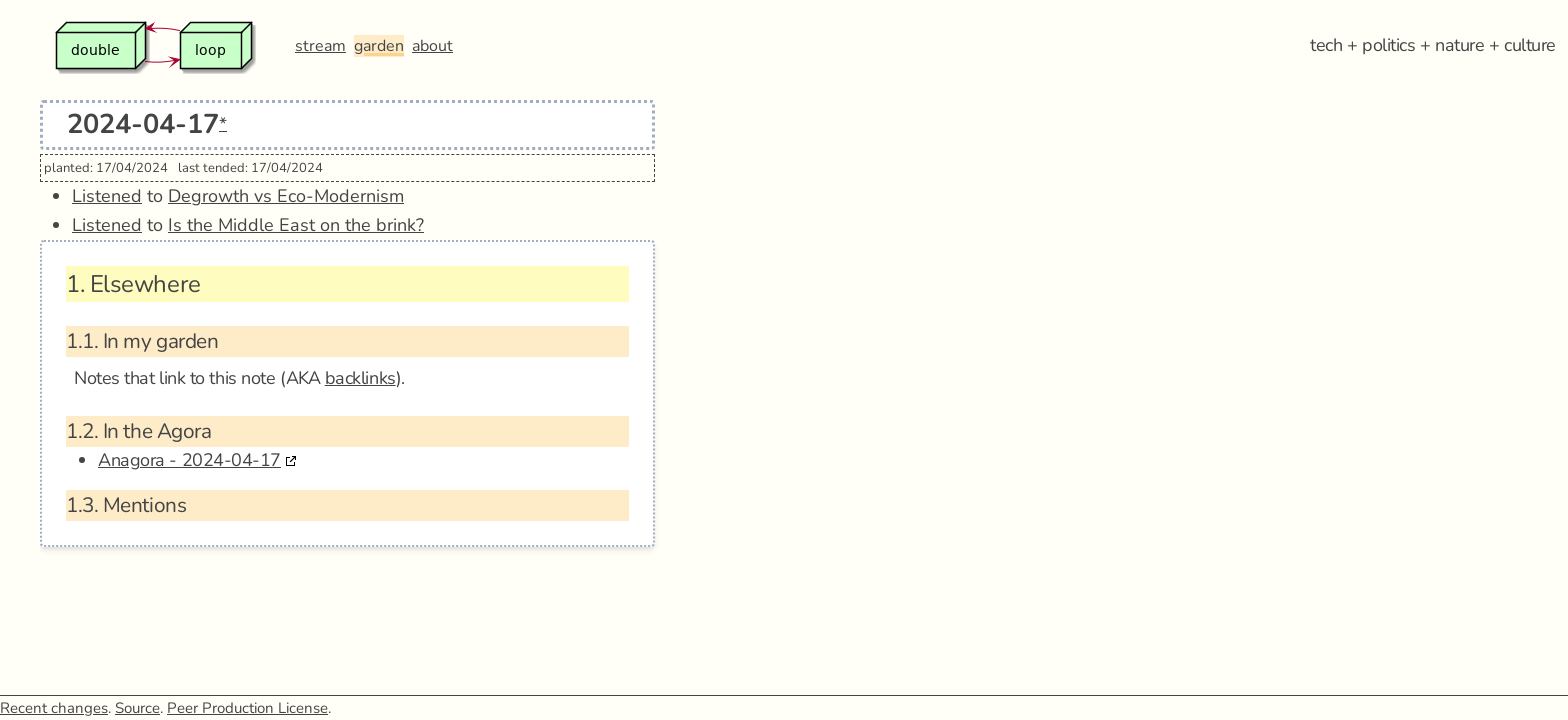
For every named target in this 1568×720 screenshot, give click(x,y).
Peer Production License (247, 708)
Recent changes (54, 708)
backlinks (360, 378)
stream (320, 46)
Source (137, 708)
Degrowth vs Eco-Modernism (286, 196)
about (432, 46)
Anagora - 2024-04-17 (189, 460)
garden (379, 46)
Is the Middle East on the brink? (296, 225)
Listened (107, 196)
